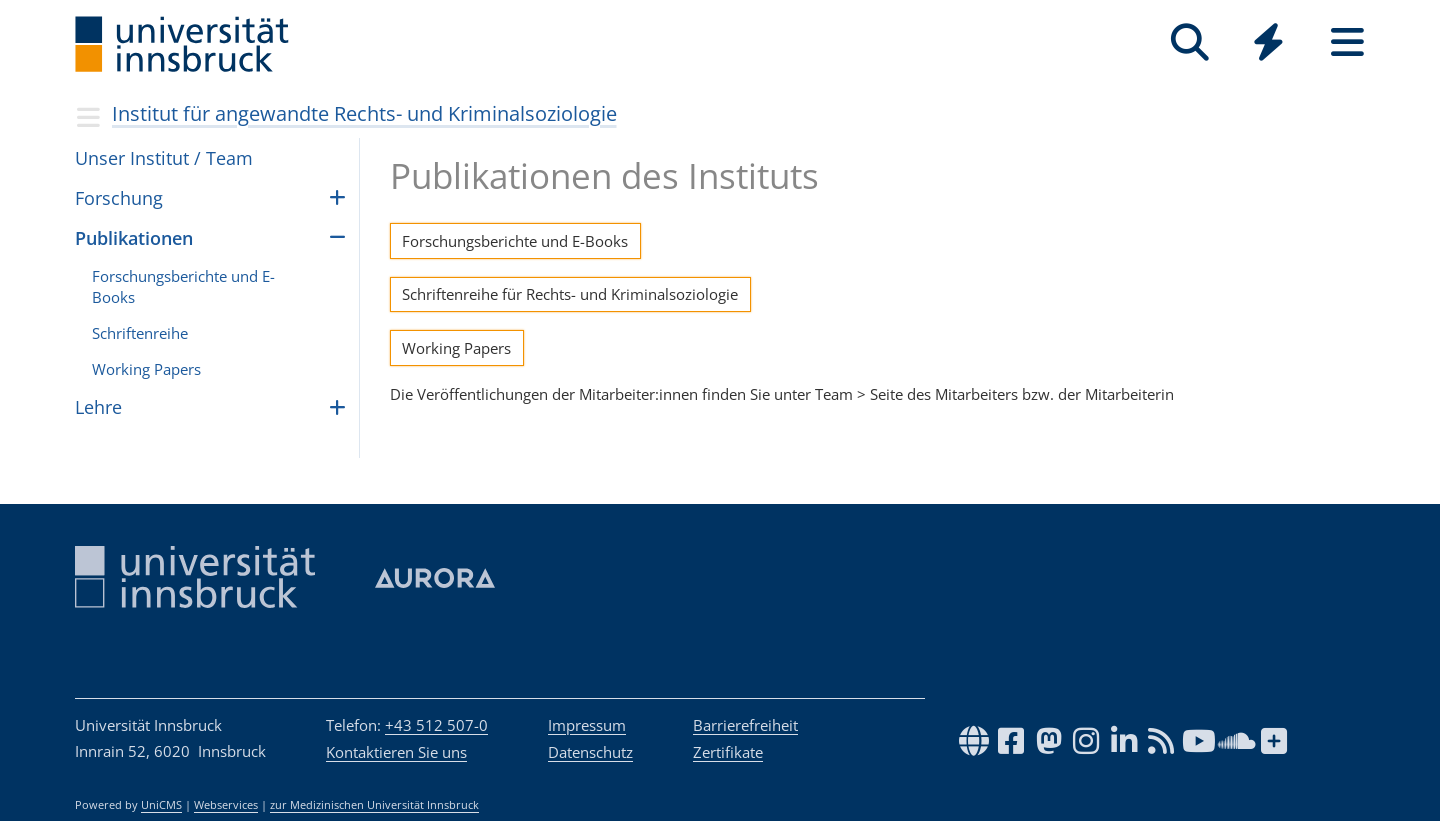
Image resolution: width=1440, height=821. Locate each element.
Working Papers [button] (456, 348)
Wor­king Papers (146, 369)
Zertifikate (728, 752)
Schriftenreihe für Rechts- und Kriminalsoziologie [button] (570, 294)
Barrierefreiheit (745, 725)
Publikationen (134, 238)
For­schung (119, 198)
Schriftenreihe (140, 333)
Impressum (587, 725)
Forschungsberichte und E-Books (183, 286)
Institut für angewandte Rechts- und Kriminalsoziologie (364, 113)
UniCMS (161, 805)
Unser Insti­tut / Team (164, 158)
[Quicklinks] (1268, 42)
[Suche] (1189, 42)
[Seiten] (1347, 42)
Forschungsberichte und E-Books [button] (515, 241)
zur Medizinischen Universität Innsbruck (374, 805)
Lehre (98, 407)
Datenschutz (590, 752)
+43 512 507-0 (436, 725)
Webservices (226, 805)
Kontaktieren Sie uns (396, 752)
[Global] (1268, 44)
